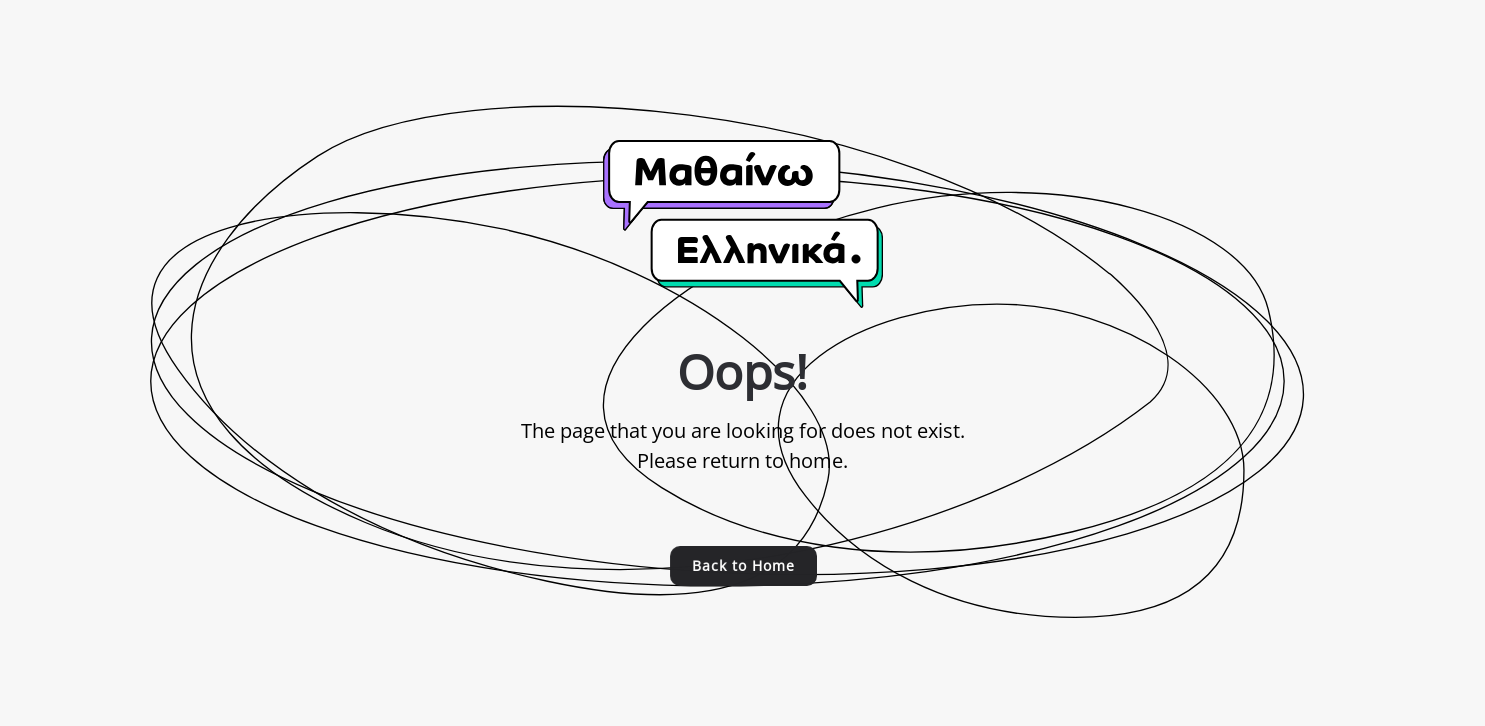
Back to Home (742, 565)
